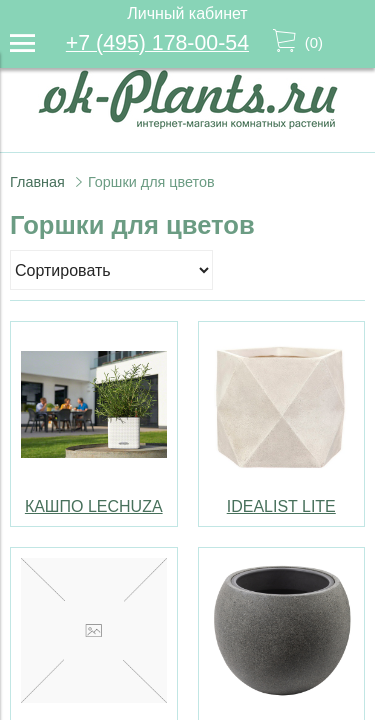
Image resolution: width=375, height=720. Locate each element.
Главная (37, 182)
